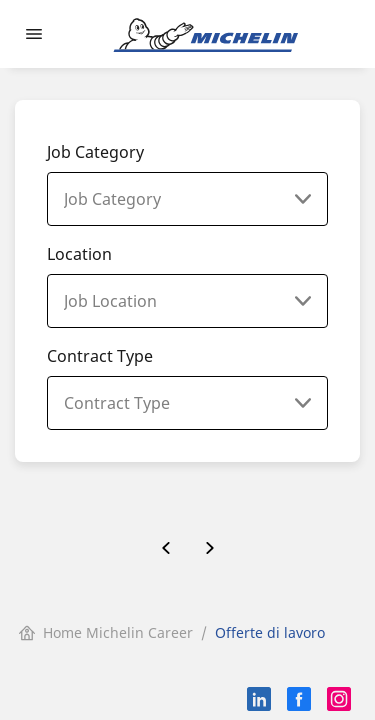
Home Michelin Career (106, 632)
